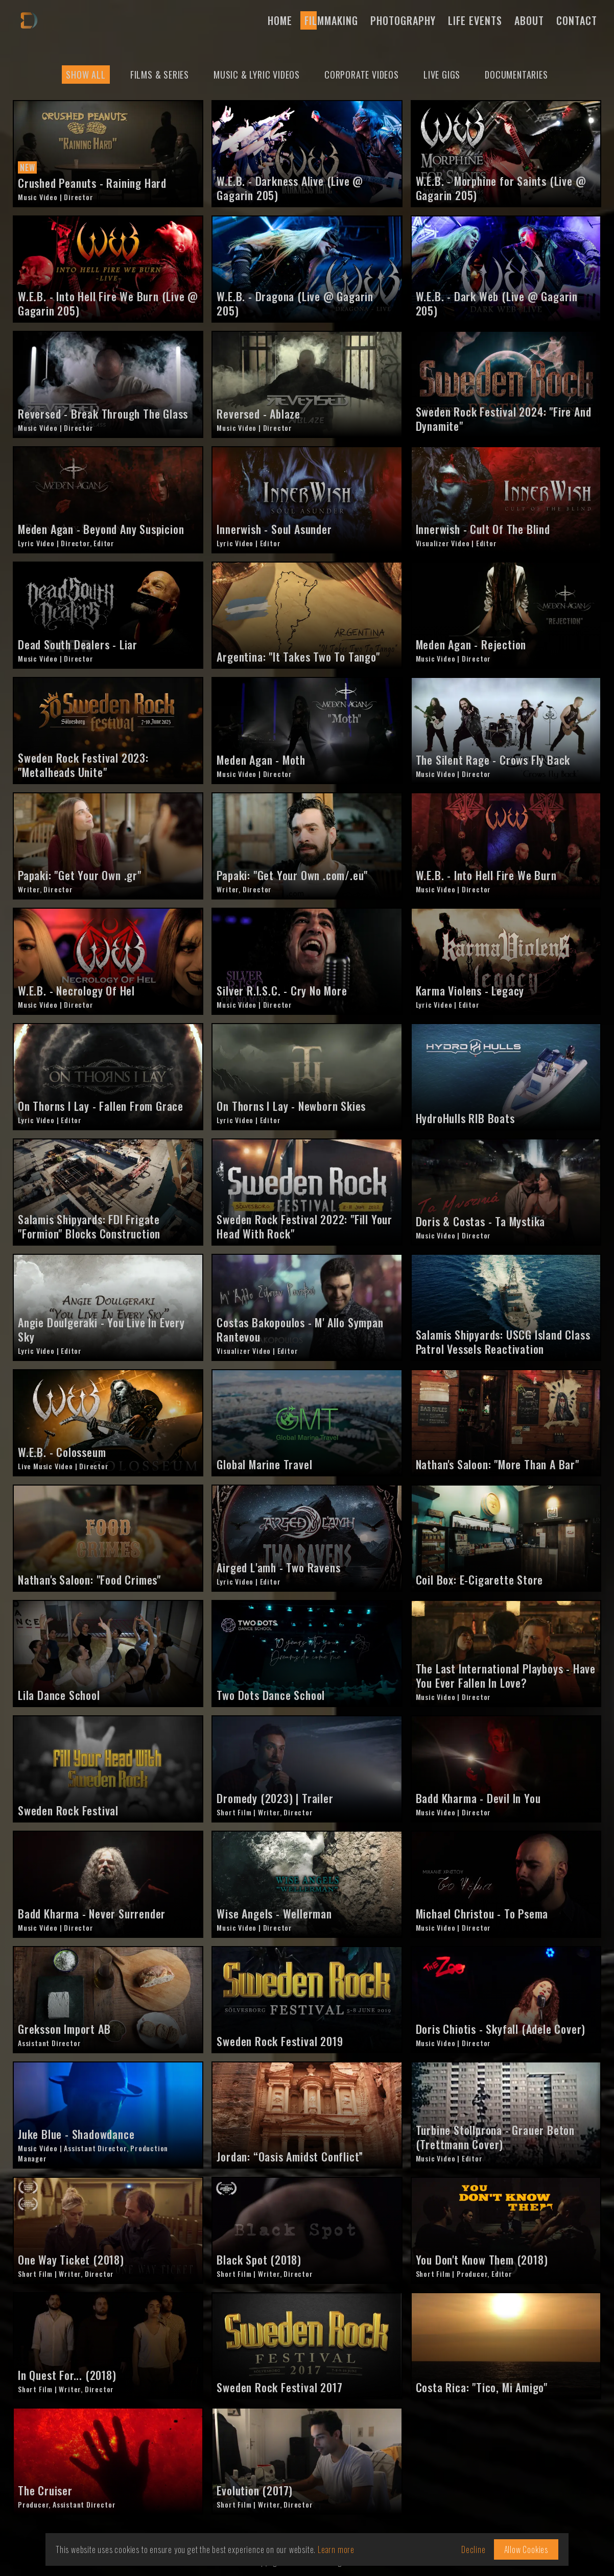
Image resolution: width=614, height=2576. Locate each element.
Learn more (336, 2549)
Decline (473, 2549)
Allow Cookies (526, 2549)
